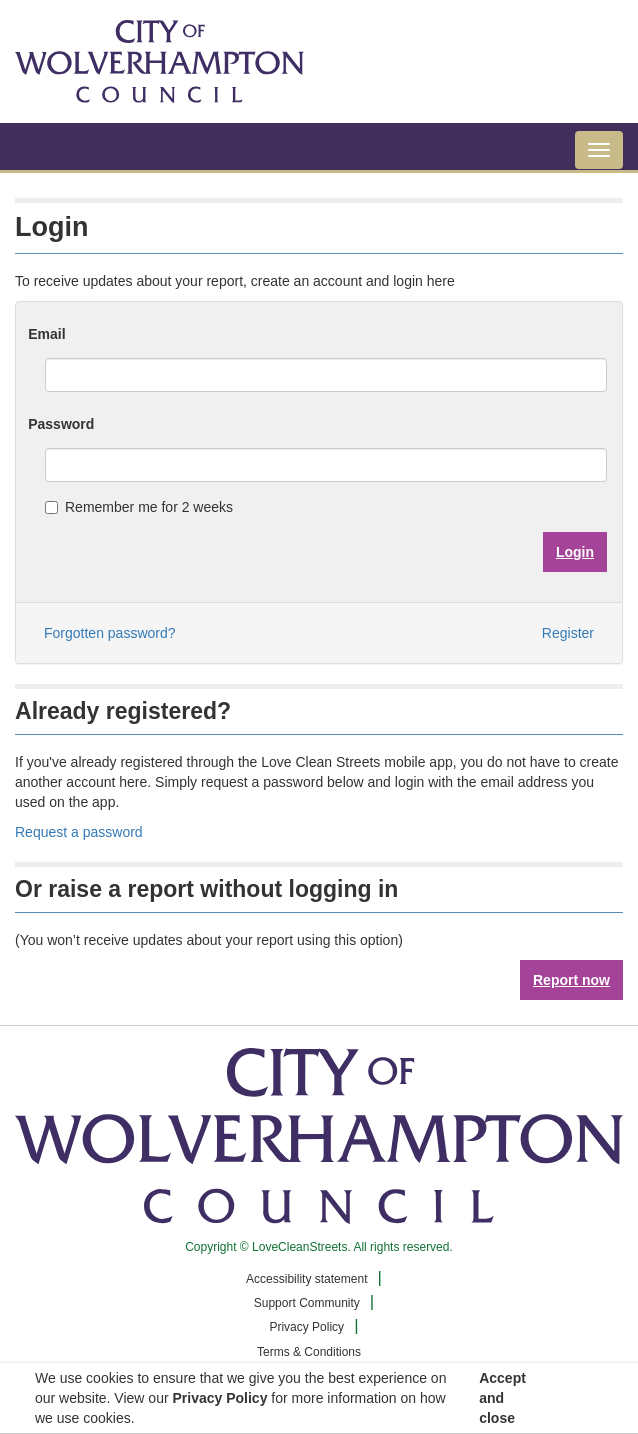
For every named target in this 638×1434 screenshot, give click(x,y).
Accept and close (502, 1398)
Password (61, 424)
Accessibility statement (306, 1279)
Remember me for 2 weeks (139, 507)
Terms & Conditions (309, 1352)
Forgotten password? (110, 633)
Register (568, 633)
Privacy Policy (306, 1327)
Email (46, 334)
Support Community (307, 1303)
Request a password (79, 832)
